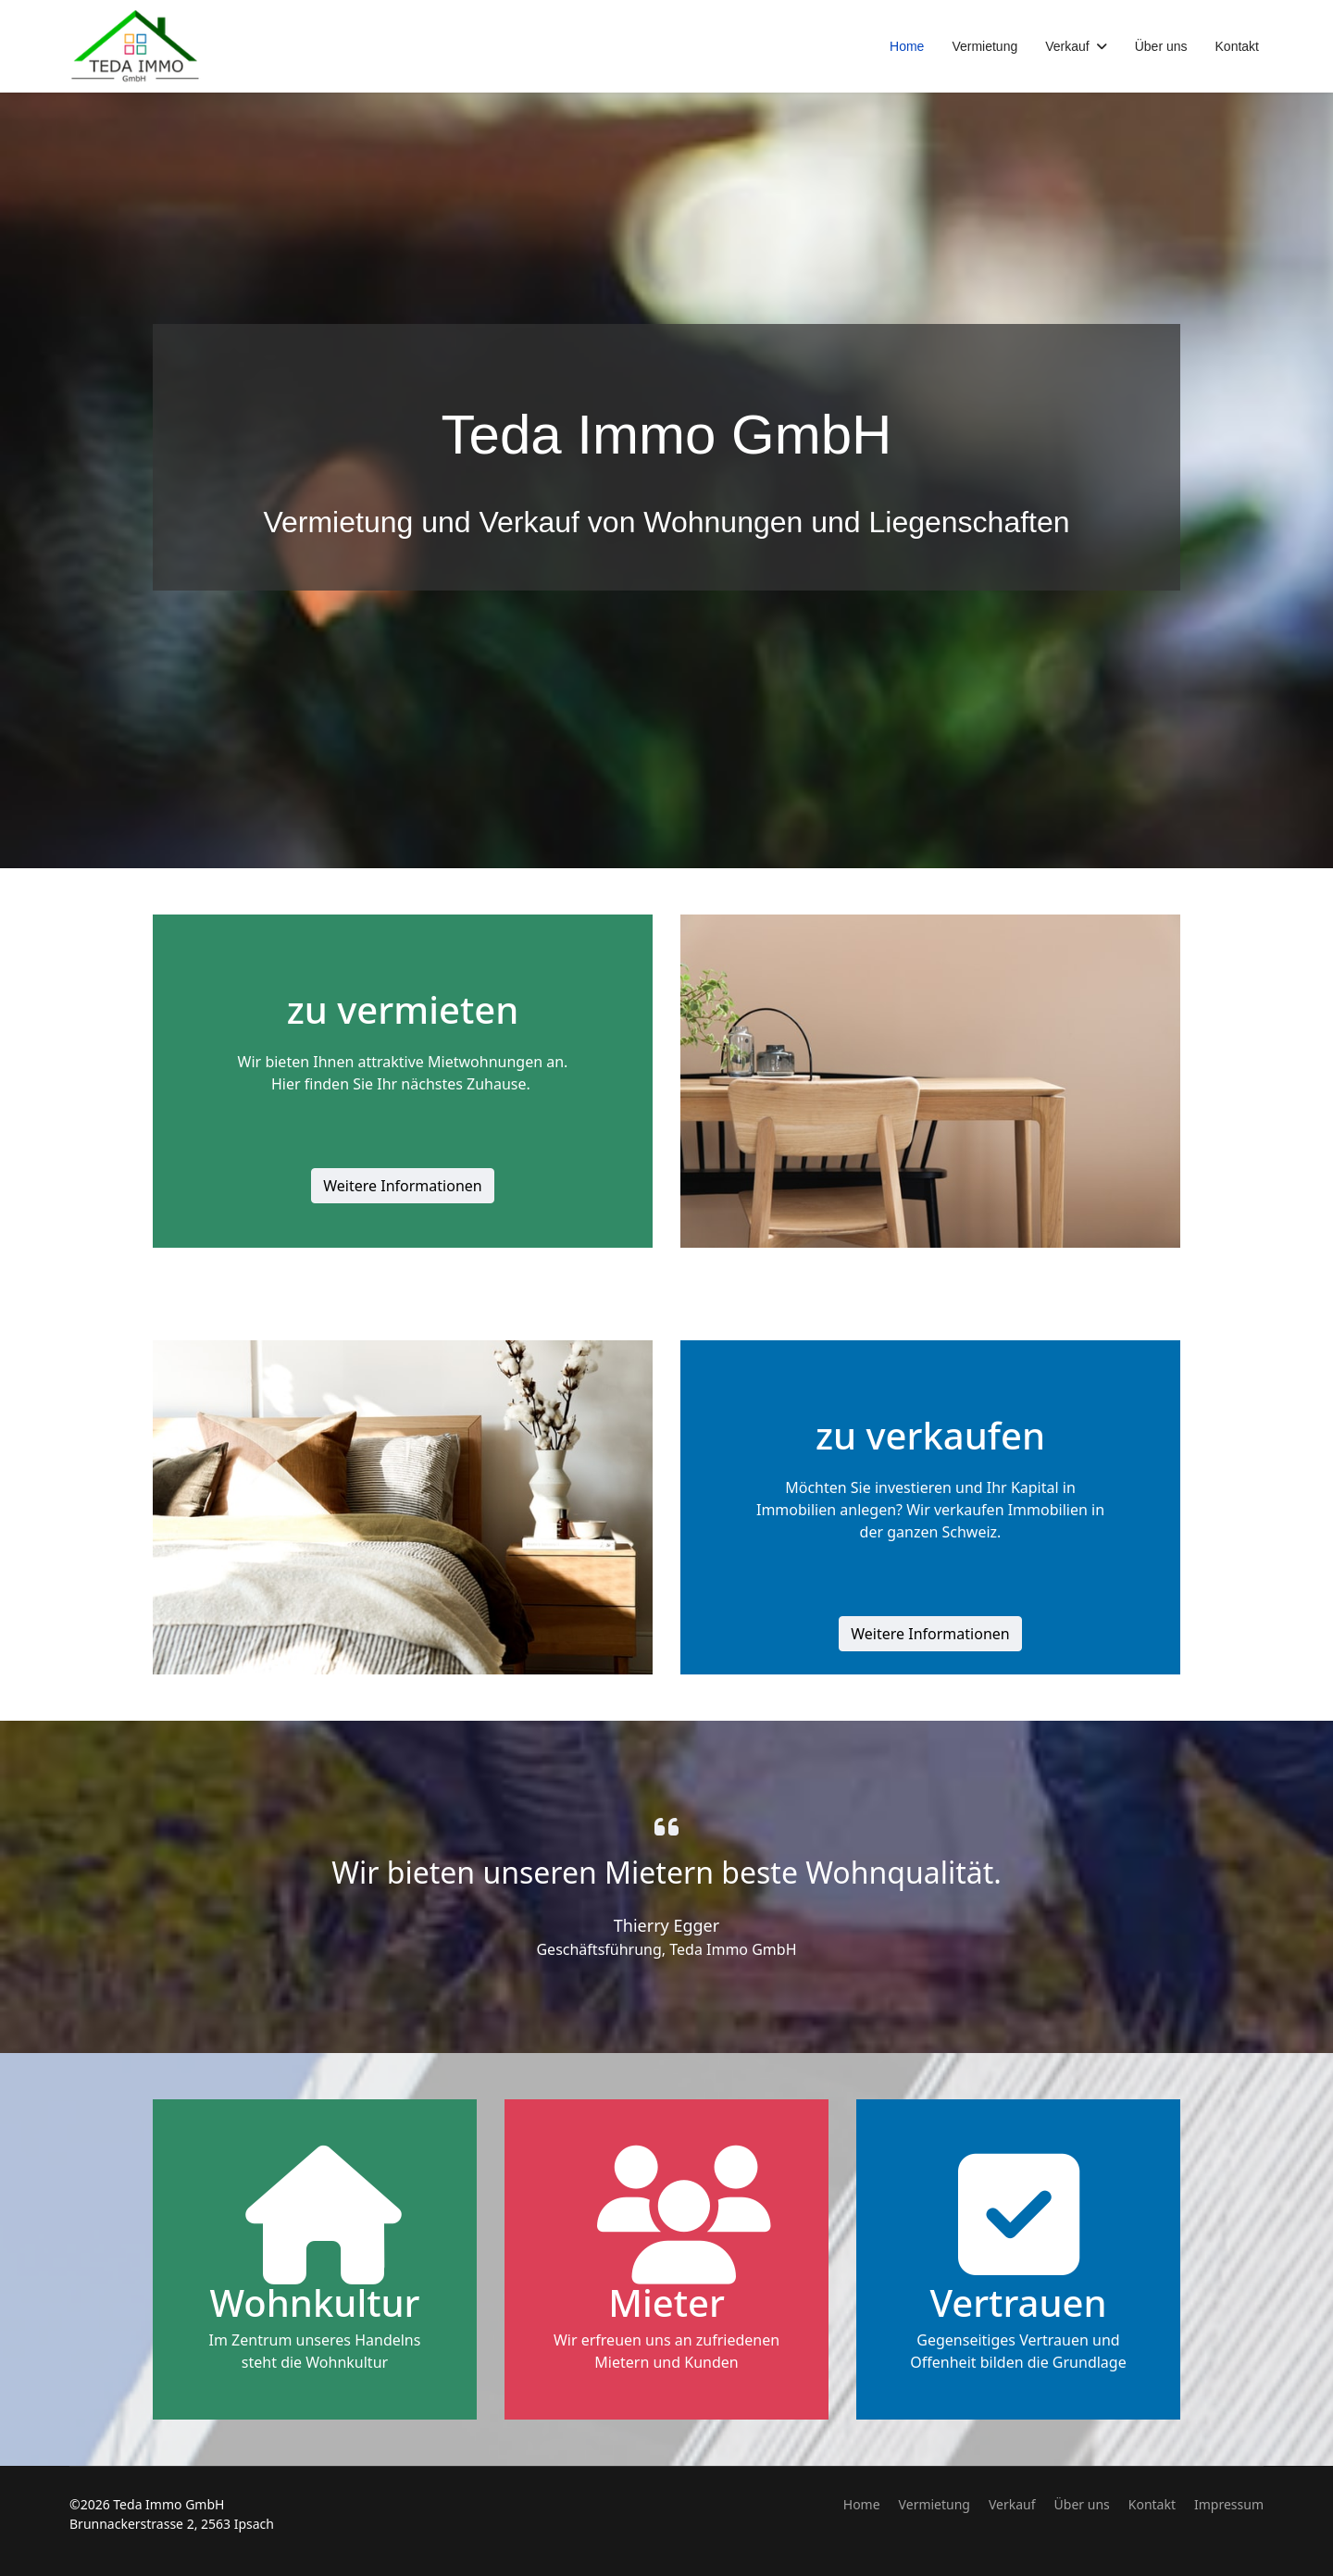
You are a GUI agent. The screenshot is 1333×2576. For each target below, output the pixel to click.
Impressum (1229, 2504)
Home (907, 46)
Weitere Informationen (402, 1186)
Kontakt (1237, 46)
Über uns (1161, 46)
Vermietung (984, 46)
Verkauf (1067, 46)
